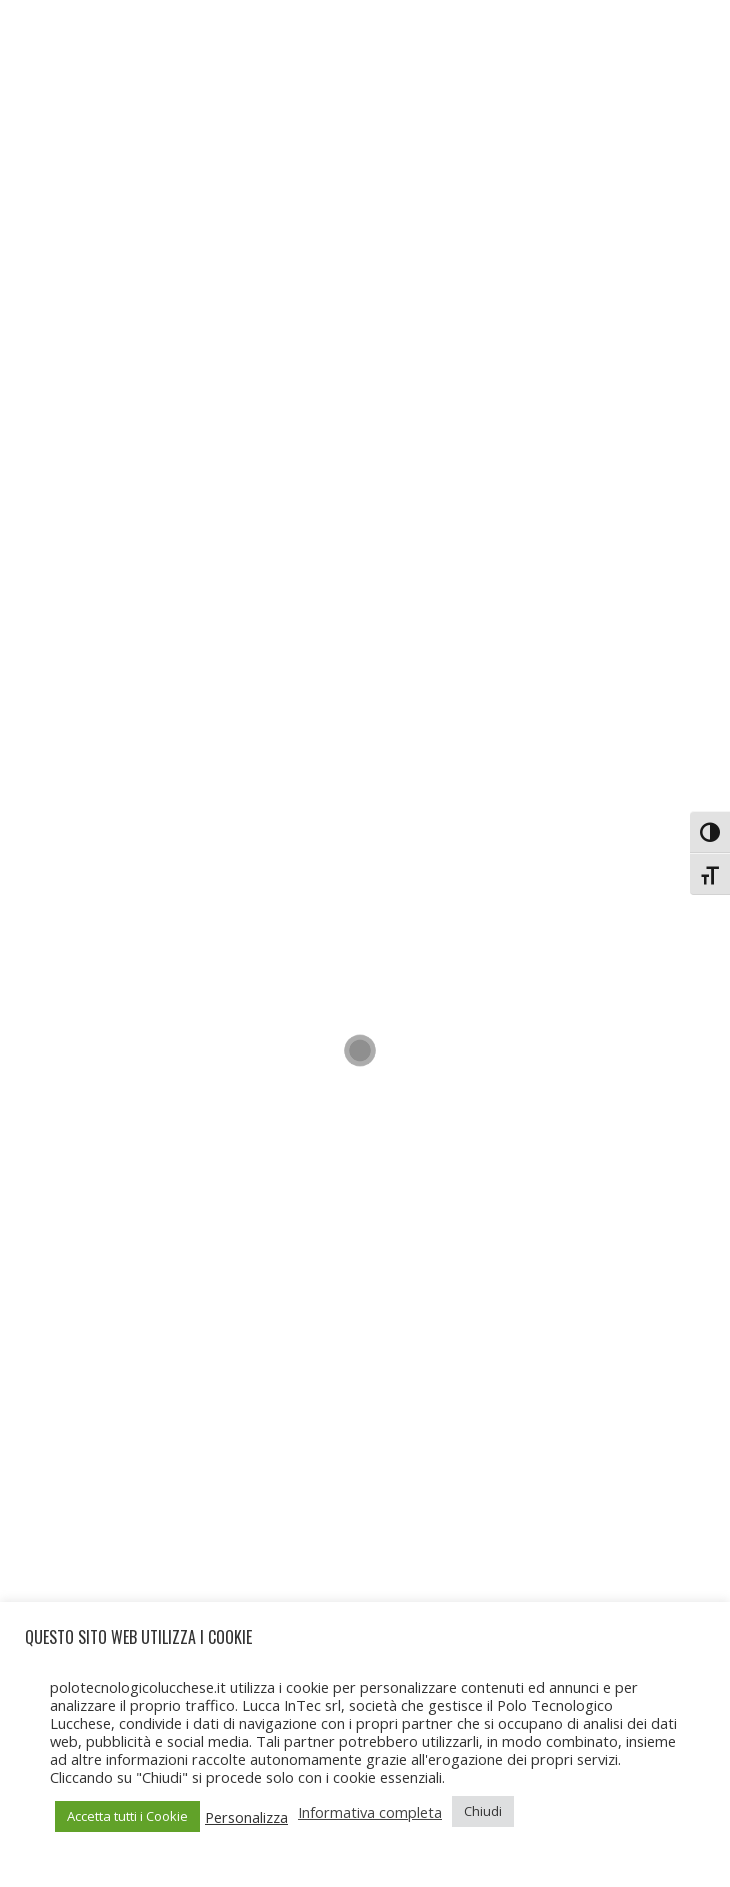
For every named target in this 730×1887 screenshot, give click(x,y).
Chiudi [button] (483, 1811)
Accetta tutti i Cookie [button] (127, 1816)
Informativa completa (370, 1812)
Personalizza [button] (246, 1817)
